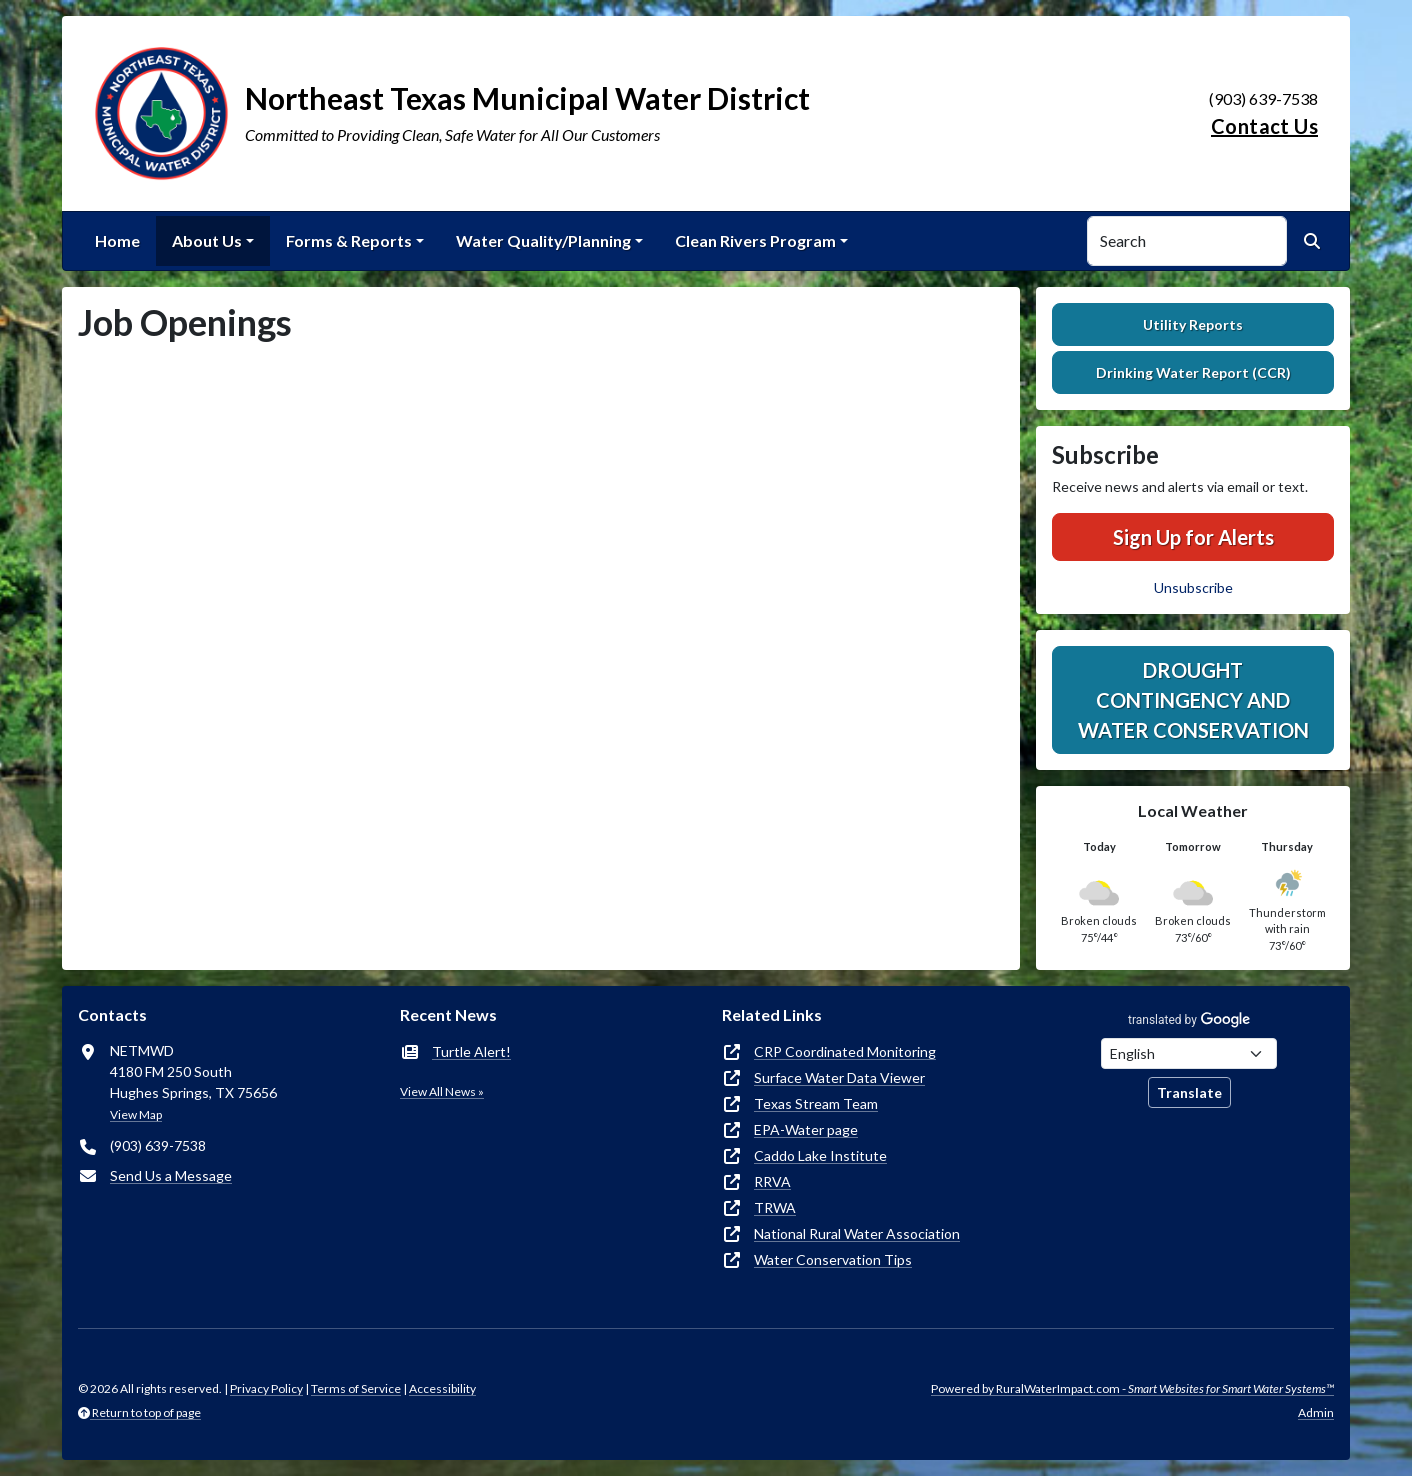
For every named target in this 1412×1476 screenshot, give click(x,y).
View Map (136, 1114)
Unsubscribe (1193, 587)
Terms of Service (356, 1388)
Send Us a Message (171, 1175)
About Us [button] (207, 240)
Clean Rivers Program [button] (755, 240)
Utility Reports (1193, 324)
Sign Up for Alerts (1193, 537)
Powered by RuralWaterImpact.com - (1132, 1388)
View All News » (442, 1091)
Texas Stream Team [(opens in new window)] (816, 1103)
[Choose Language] (1189, 1053)
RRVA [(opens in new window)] (772, 1181)
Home (117, 240)
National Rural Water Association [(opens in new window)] (857, 1233)
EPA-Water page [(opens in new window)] (806, 1129)
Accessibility (442, 1388)
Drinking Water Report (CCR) (1193, 372)
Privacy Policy (266, 1388)
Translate (1189, 1092)
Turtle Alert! (471, 1051)
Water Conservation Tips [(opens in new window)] (833, 1259)
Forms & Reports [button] (349, 240)
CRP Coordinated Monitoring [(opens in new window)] (845, 1051)
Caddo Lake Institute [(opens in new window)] (820, 1155)
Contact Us (1264, 126)
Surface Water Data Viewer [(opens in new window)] (839, 1077)
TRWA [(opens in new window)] (775, 1207)
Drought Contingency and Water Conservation (1193, 700)
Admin (1316, 1412)
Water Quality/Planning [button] (543, 240)
